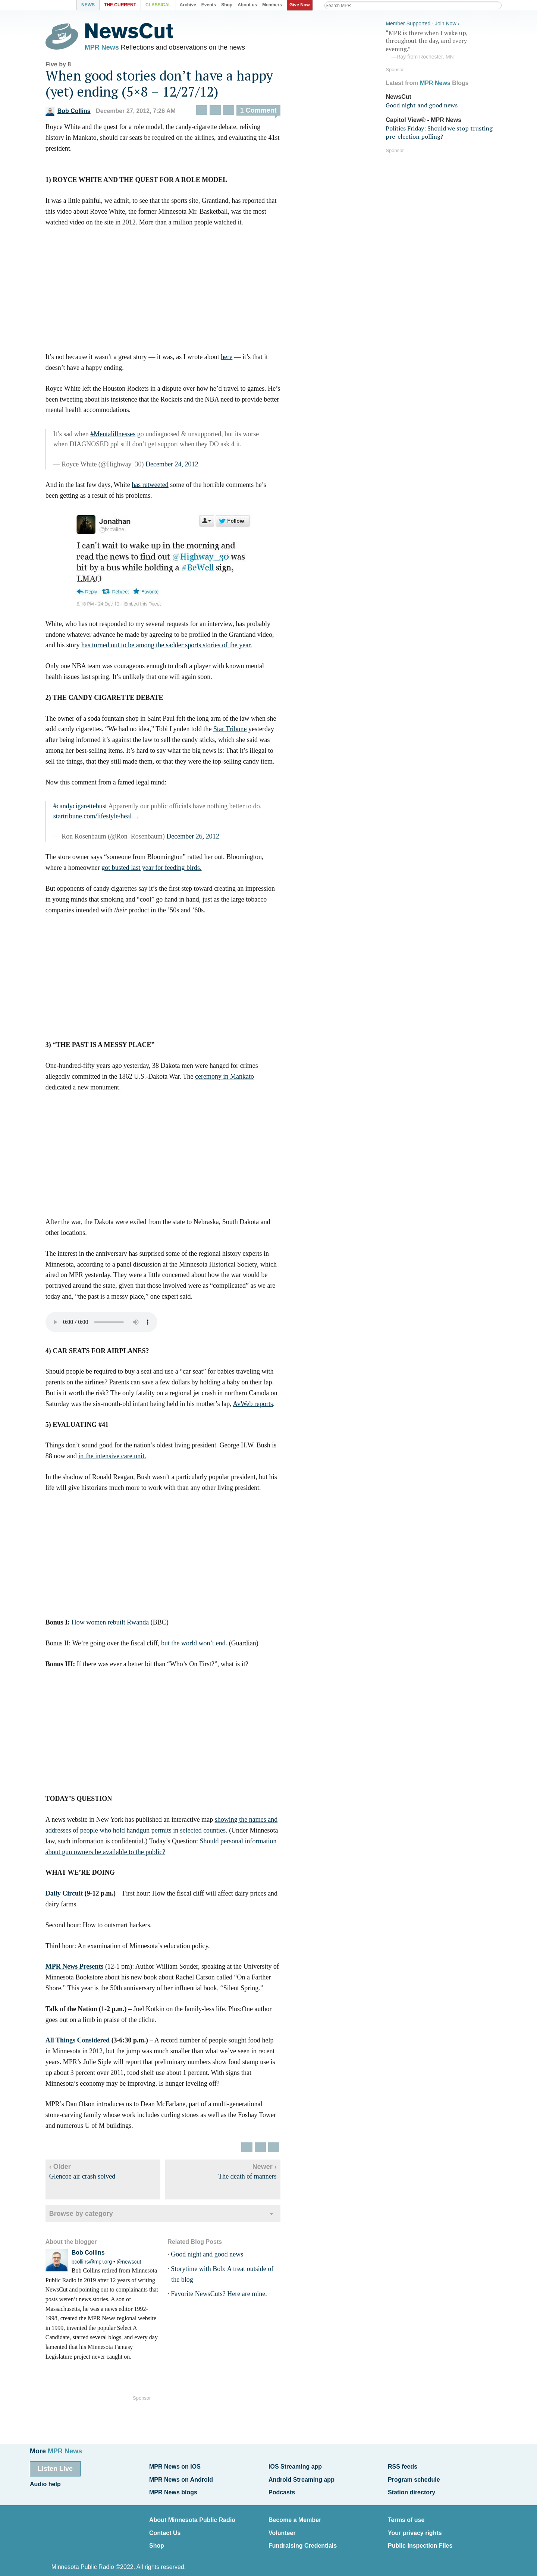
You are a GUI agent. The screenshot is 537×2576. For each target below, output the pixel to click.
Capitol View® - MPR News (423, 117)
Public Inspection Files (420, 2535)
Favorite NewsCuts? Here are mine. (232, 2298)
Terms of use (406, 2513)
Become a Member (294, 2513)
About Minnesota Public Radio (192, 2513)
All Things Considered (92, 2044)
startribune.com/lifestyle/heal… (108, 820)
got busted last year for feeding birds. (164, 871)
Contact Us (164, 2524)
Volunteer (282, 2524)
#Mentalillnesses (125, 438)
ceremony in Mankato (237, 1080)
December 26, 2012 (205, 840)
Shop (156, 2535)
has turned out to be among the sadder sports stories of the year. (179, 649)
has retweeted (163, 489)
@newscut (142, 2266)
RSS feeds (402, 2466)
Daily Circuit (77, 1897)
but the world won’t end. (207, 1647)
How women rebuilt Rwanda (123, 1626)
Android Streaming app (301, 2476)
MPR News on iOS (175, 2466)
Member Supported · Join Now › (422, 21)
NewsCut (398, 94)
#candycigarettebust (93, 810)
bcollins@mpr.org (105, 2266)
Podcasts (281, 2487)
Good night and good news (220, 2258)
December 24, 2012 (184, 468)
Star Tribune (243, 733)
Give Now (302, 4)
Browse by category (94, 2217)
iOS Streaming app (295, 2466)
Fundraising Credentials (302, 2535)
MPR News (115, 48)
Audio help (45, 2481)
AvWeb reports (266, 1407)
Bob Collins (81, 115)
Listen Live (55, 2468)
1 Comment (271, 114)
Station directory (411, 2487)
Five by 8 (71, 68)
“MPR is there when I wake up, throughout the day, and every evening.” (441, 42)
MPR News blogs (173, 2487)
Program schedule (414, 2476)
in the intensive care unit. (125, 1460)
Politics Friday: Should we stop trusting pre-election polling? (439, 130)
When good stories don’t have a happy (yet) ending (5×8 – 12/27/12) (172, 87)
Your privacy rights (415, 2524)
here (239, 361)
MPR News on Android (181, 2476)
